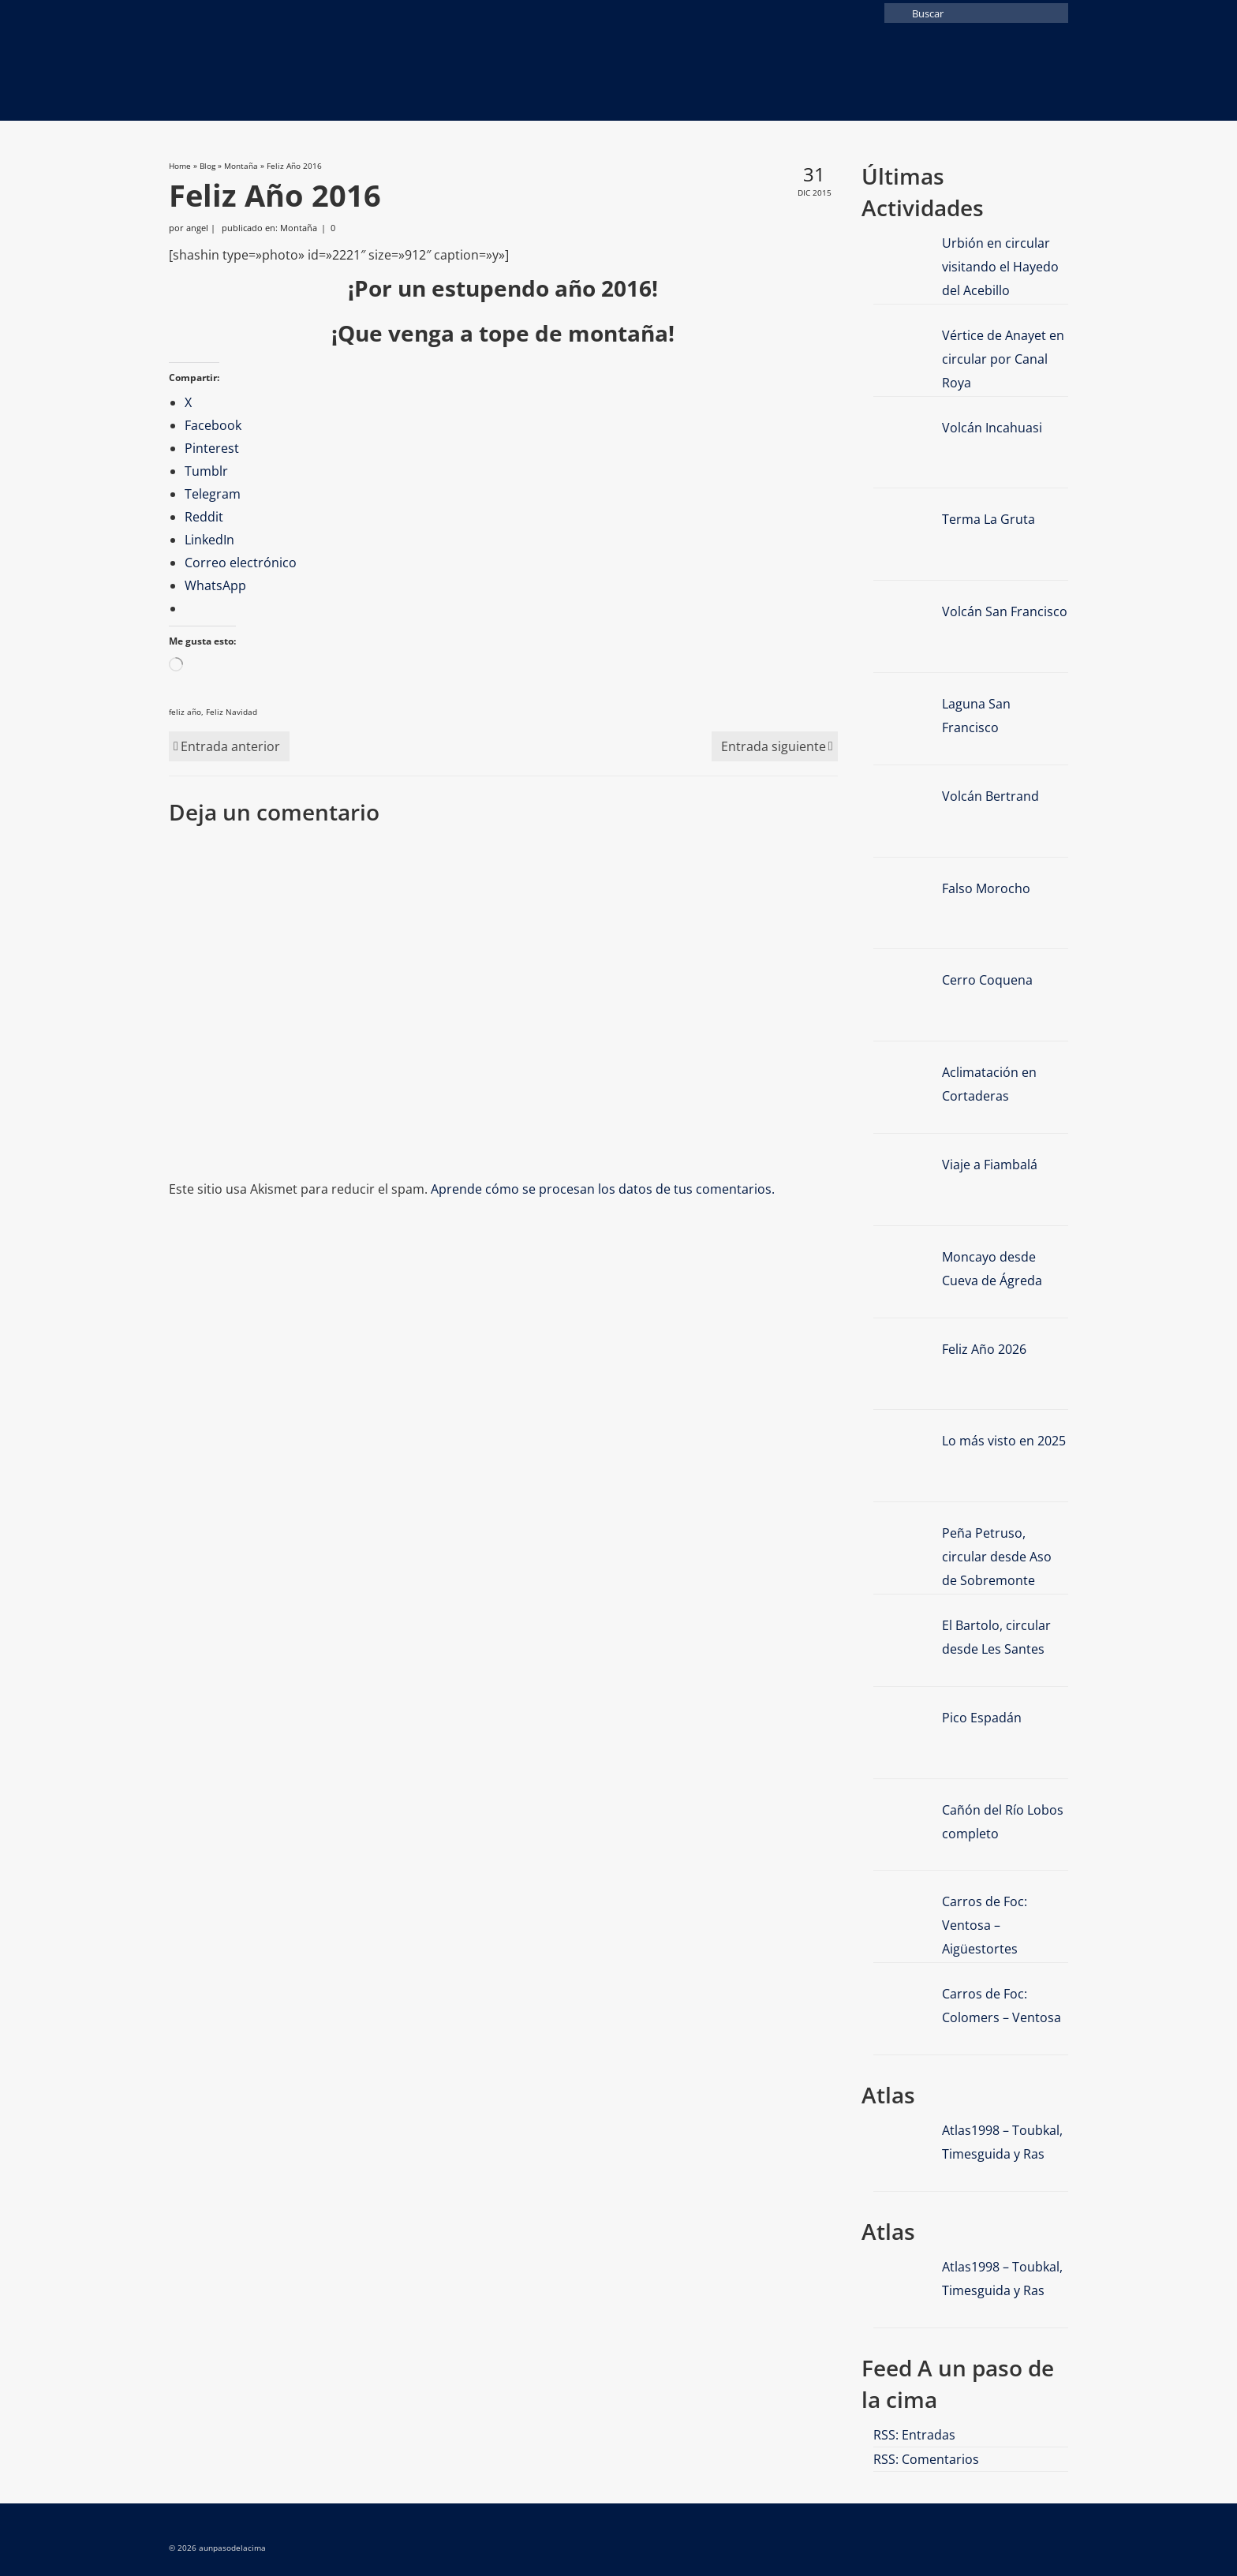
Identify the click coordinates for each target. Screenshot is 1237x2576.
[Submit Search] (896, 13)
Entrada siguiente (773, 746)
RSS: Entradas (914, 2434)
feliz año (185, 711)
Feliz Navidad (231, 711)
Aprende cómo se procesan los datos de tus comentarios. (603, 1189)
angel (197, 228)
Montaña (298, 228)
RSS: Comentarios (926, 2459)
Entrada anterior (230, 746)
